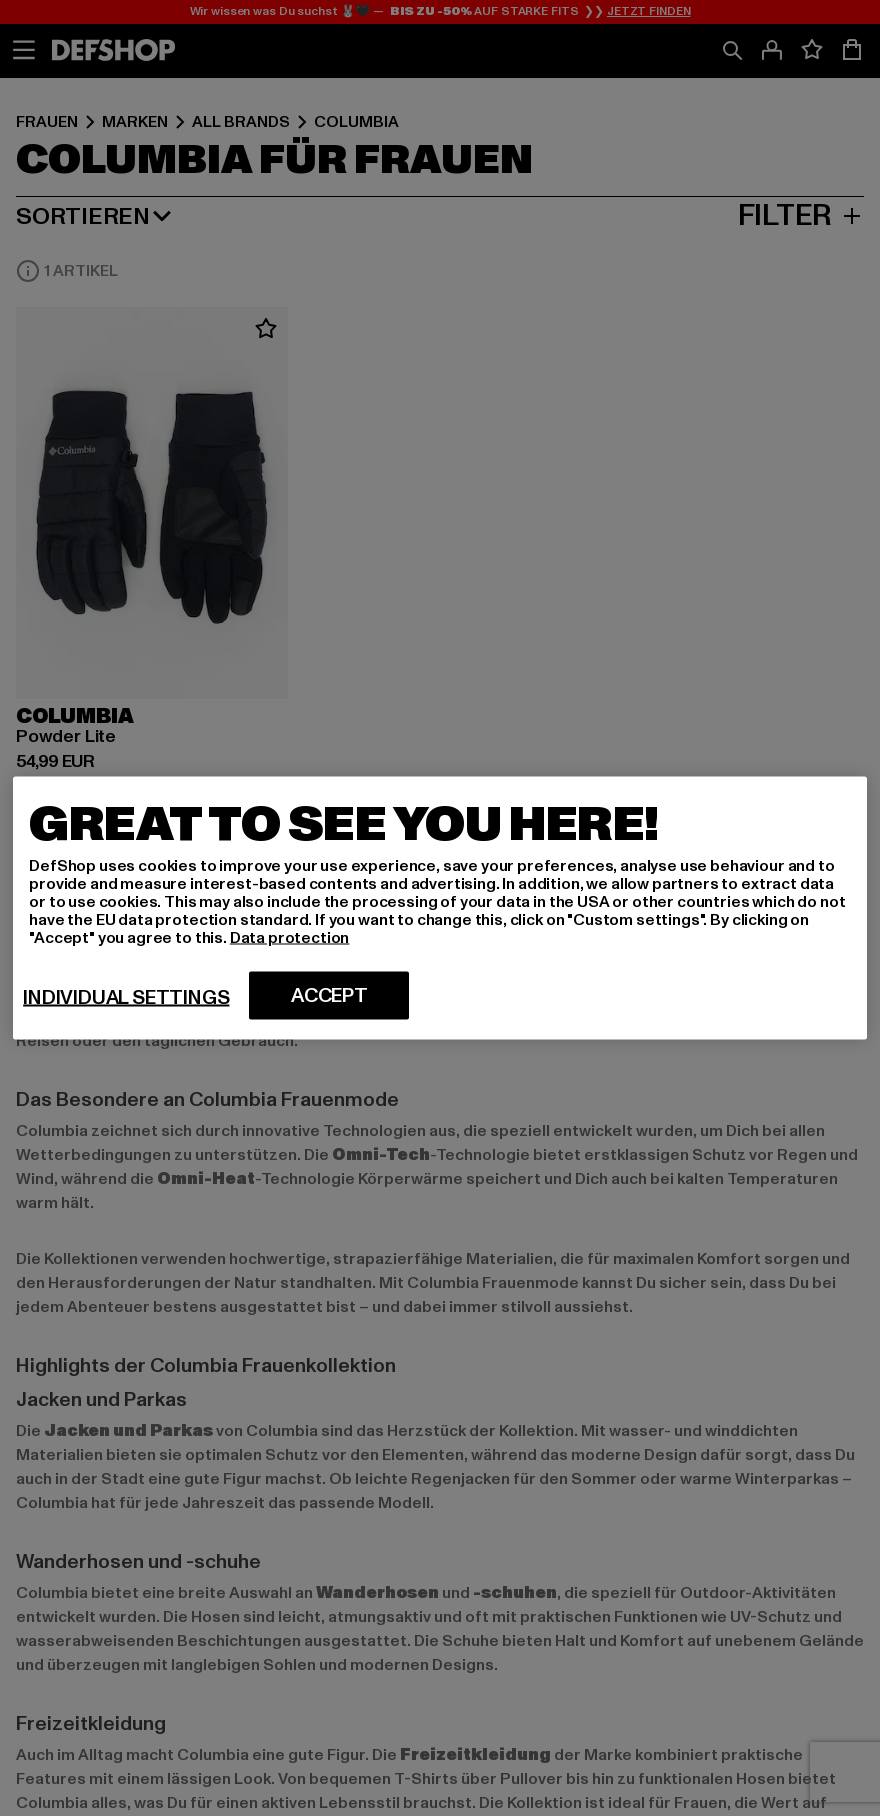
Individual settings (126, 998)
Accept (329, 996)
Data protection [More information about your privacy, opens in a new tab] (290, 938)
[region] (440, 908)
